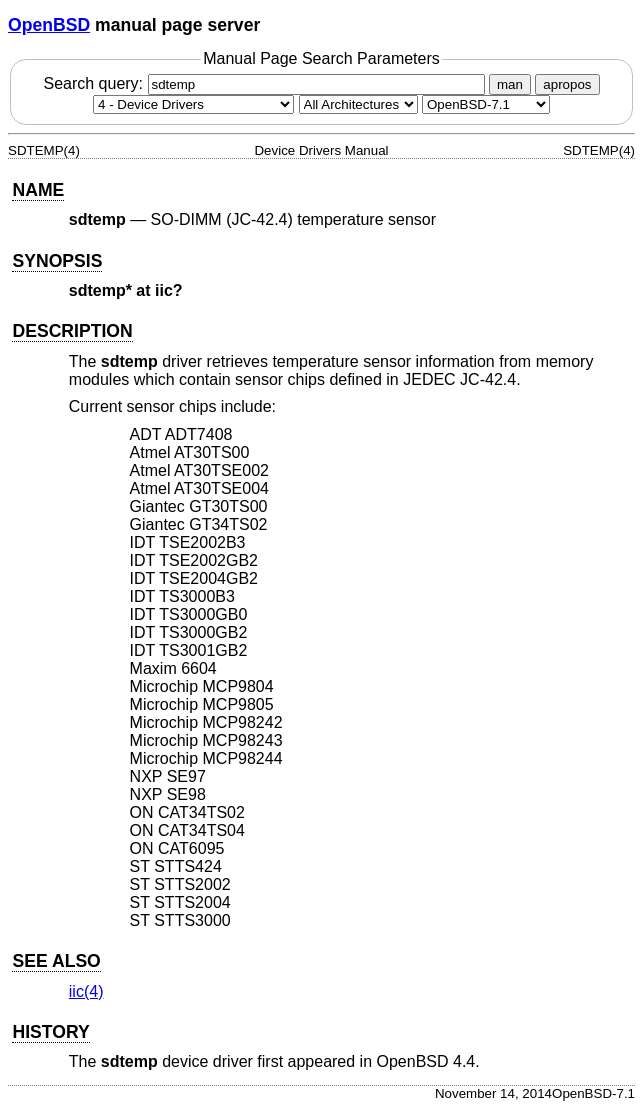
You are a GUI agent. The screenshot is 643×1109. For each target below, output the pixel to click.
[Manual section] (193, 104)
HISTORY (50, 1032)
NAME (38, 190)
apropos (567, 84)
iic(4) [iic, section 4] (86, 991)
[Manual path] (486, 104)
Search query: (266, 83)
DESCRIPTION (72, 331)
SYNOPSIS (57, 261)
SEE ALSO (56, 961)
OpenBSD (49, 25)
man (510, 84)
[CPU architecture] (358, 104)
